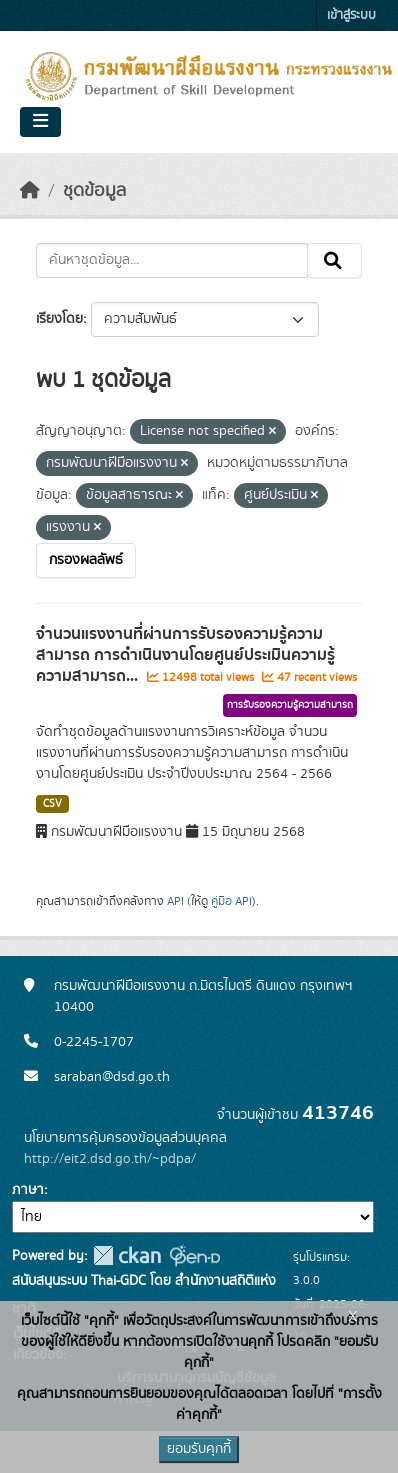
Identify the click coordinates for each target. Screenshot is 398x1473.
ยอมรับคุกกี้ (199, 1449)
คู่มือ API (231, 901)
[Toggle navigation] (40, 122)
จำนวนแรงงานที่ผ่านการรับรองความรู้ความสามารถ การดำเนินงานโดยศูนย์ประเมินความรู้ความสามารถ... (185, 655)
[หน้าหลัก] (30, 191)
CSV (52, 804)
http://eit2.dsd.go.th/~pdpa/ (110, 1159)
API (175, 901)
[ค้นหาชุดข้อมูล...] (172, 261)
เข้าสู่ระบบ (351, 15)
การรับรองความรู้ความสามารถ (290, 705)
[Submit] (334, 261)
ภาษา (28, 1190)
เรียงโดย (59, 319)
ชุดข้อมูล (94, 191)
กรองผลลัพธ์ (86, 560)
